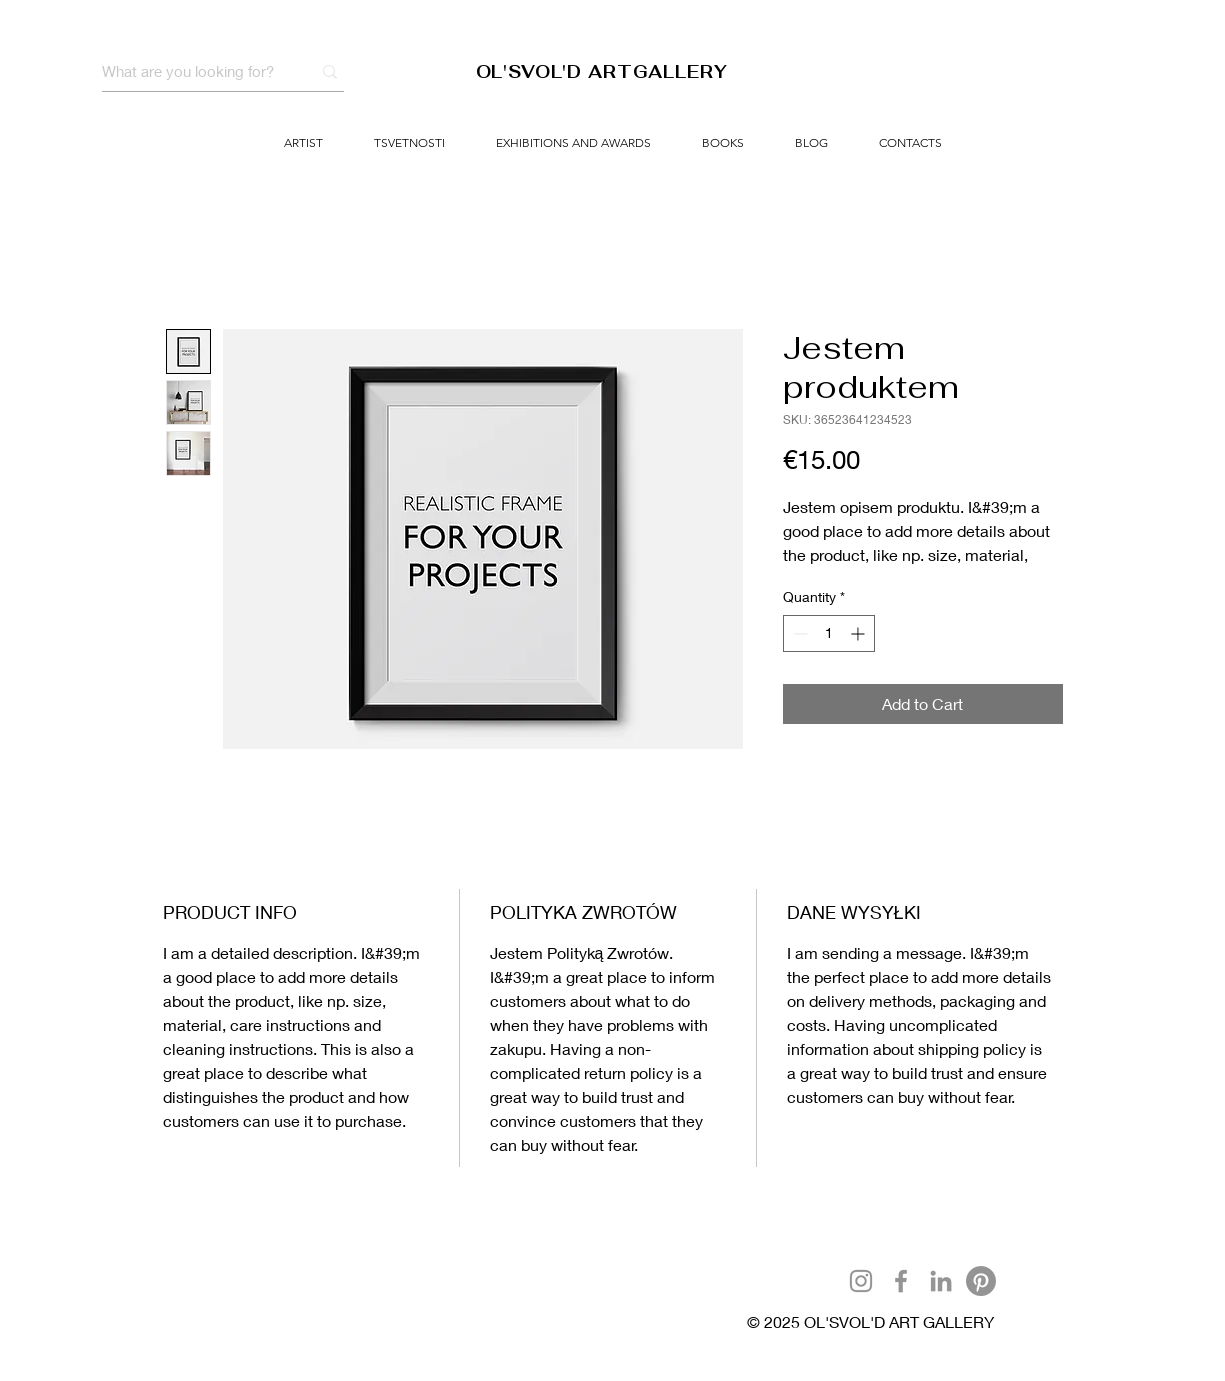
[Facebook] (901, 1281)
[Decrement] (798, 633)
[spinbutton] (829, 633)
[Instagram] (861, 1281)
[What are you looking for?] (191, 71)
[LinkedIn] (941, 1281)
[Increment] (859, 633)
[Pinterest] (981, 1281)
